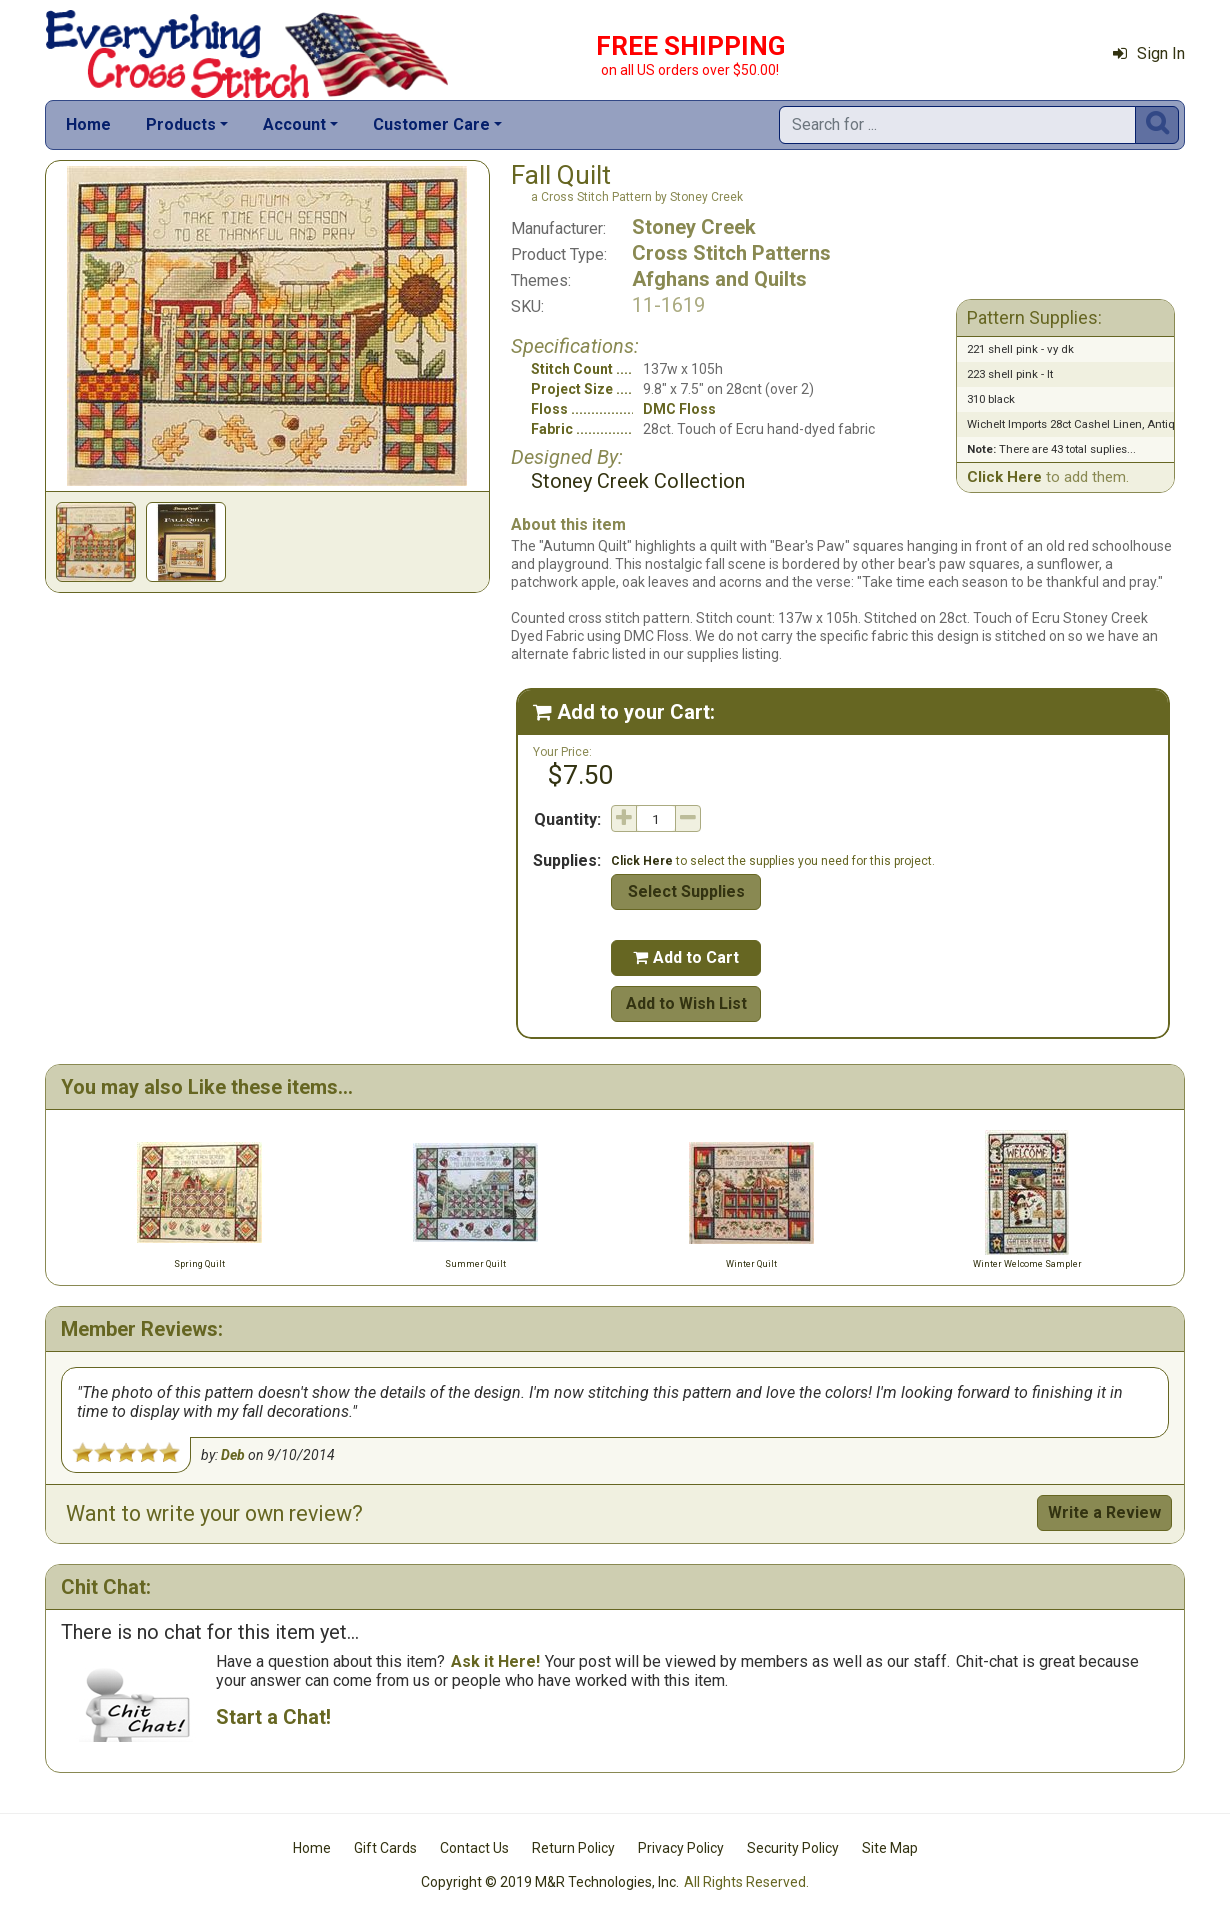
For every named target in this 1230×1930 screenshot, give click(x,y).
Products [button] (181, 124)
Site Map (890, 1848)
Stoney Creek (694, 227)
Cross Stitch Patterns (731, 253)
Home (88, 124)
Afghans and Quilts (719, 279)
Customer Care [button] (431, 124)
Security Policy (793, 1848)
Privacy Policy (681, 1848)
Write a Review (1104, 1512)
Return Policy (573, 1848)
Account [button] (294, 124)
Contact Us (474, 1848)
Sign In (1149, 53)
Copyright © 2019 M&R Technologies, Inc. (550, 1882)
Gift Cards (385, 1848)
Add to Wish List (686, 1003)
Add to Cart (686, 957)
